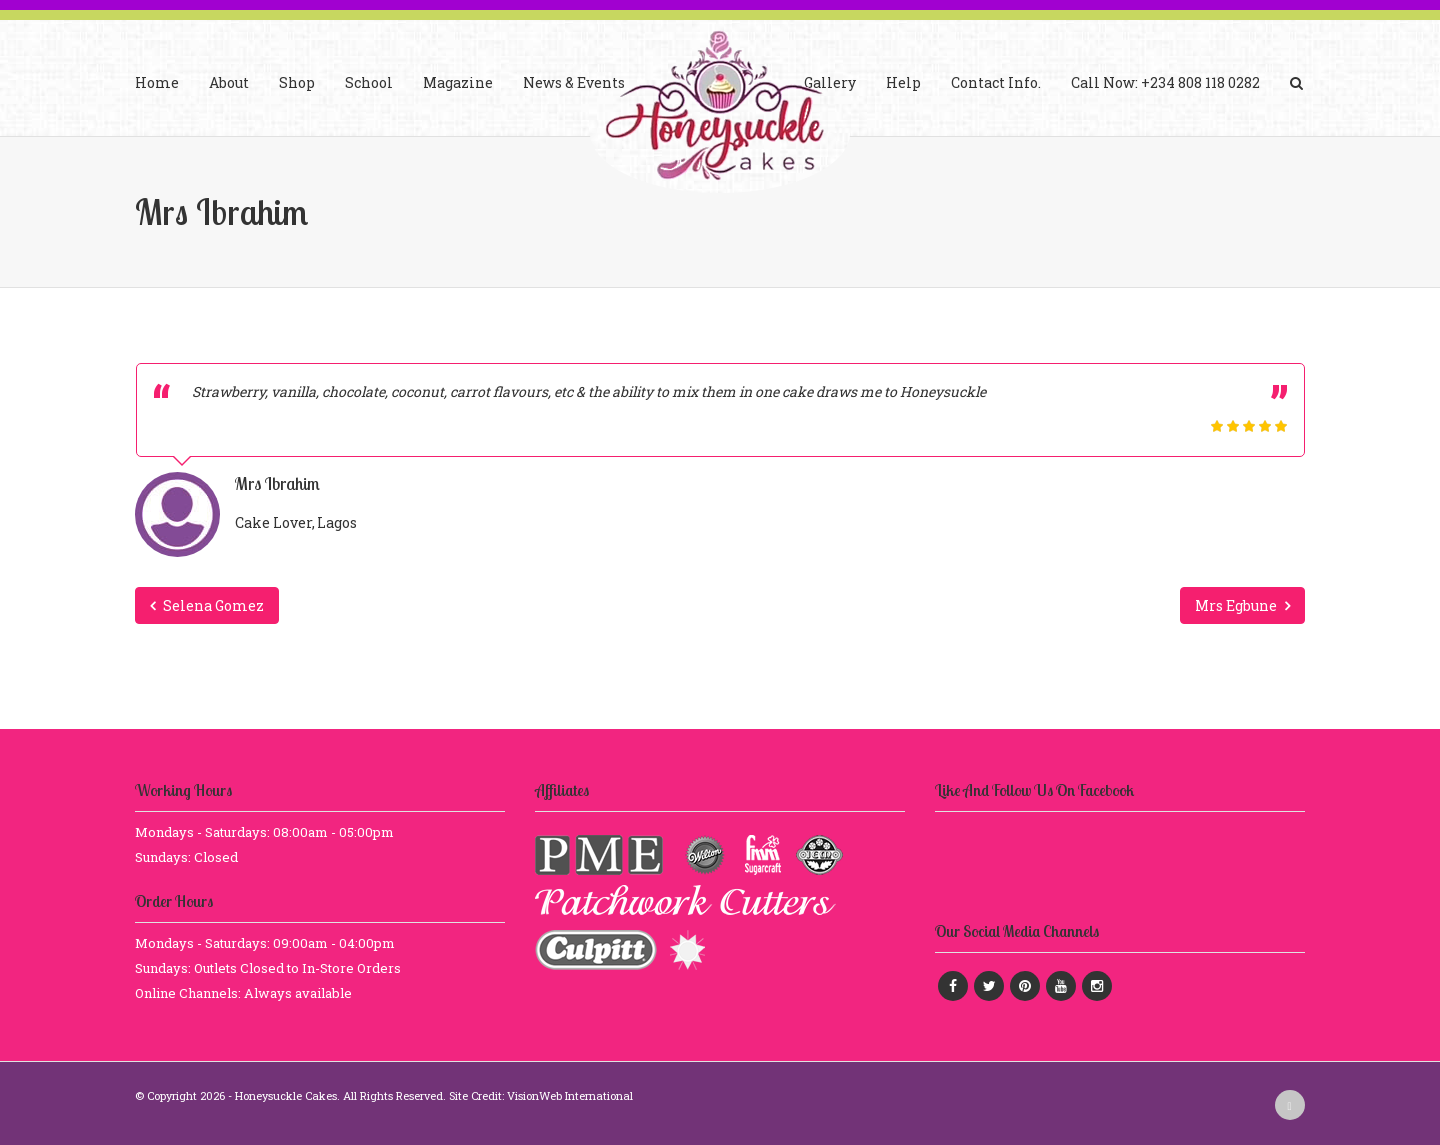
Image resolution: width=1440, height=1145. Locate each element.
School (369, 82)
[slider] (1249, 426)
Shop (297, 82)
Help (903, 82)
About (229, 82)
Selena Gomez (207, 605)
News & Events (574, 82)
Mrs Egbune (1242, 605)
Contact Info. (996, 82)
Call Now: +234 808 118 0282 (1165, 82)
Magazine (458, 82)
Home (157, 82)
